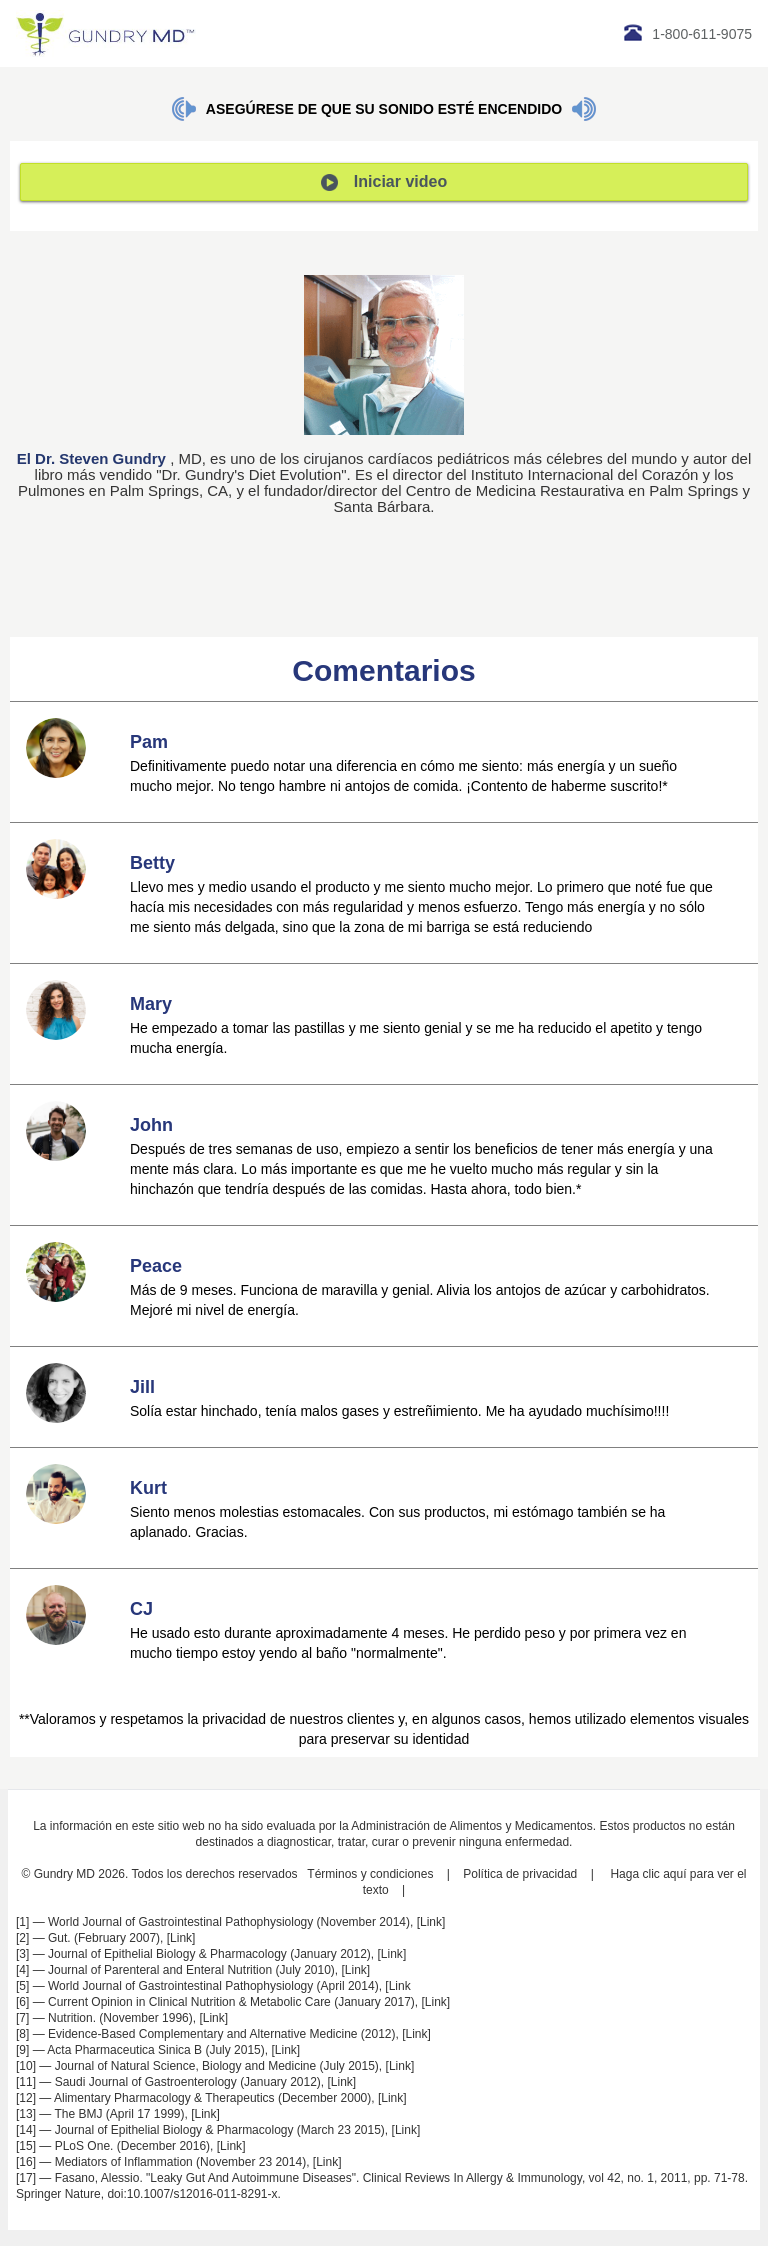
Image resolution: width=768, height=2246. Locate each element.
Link (431, 1922)
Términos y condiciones (370, 1874)
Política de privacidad (520, 1874)
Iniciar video (384, 182)
